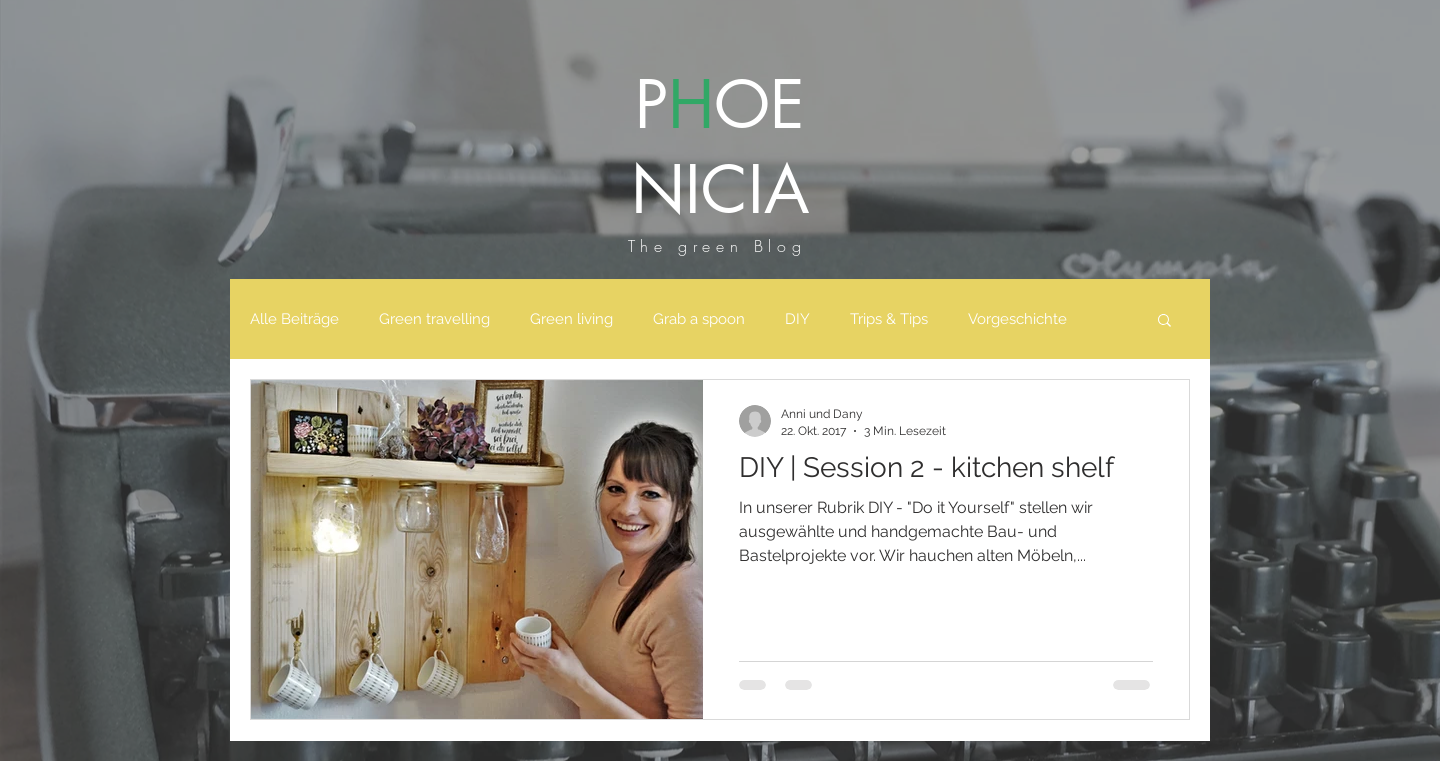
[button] (1164, 321)
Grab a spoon (699, 319)
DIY (797, 319)
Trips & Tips (889, 319)
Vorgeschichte (1017, 319)
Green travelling (434, 319)
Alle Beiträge (294, 319)
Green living (571, 319)
